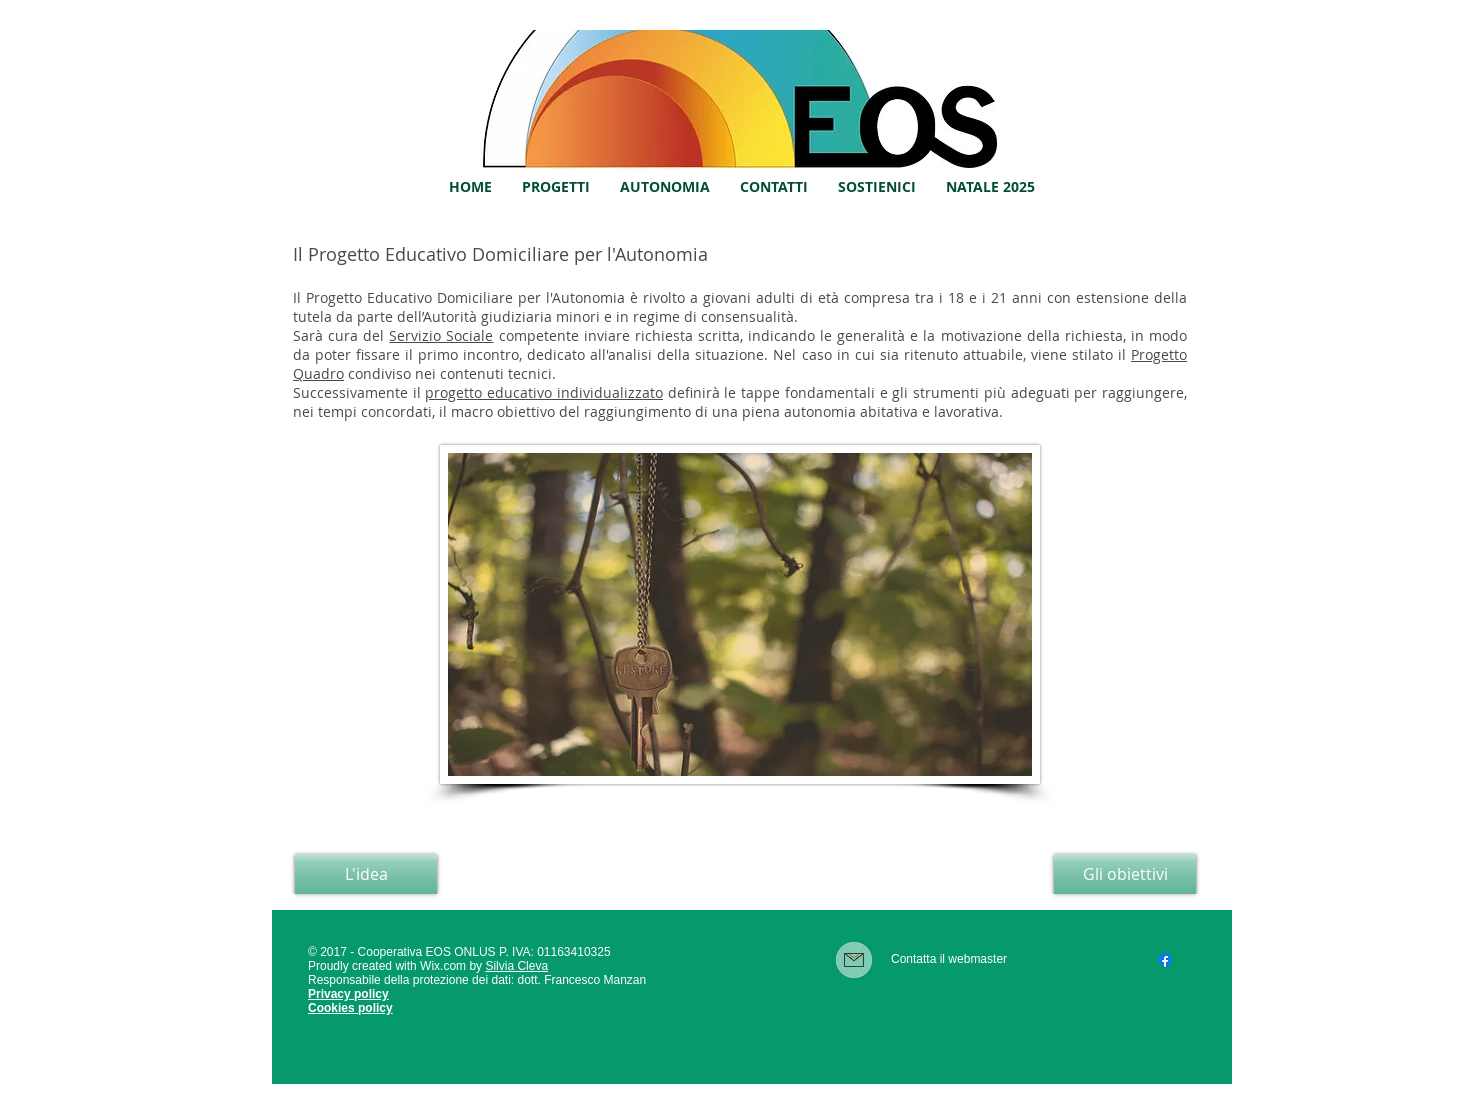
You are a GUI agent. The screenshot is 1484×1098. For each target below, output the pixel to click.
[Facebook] (1165, 960)
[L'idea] (366, 874)
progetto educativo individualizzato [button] (543, 392)
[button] (556, 187)
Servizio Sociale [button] (441, 335)
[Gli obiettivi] (1125, 874)
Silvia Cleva (516, 966)
